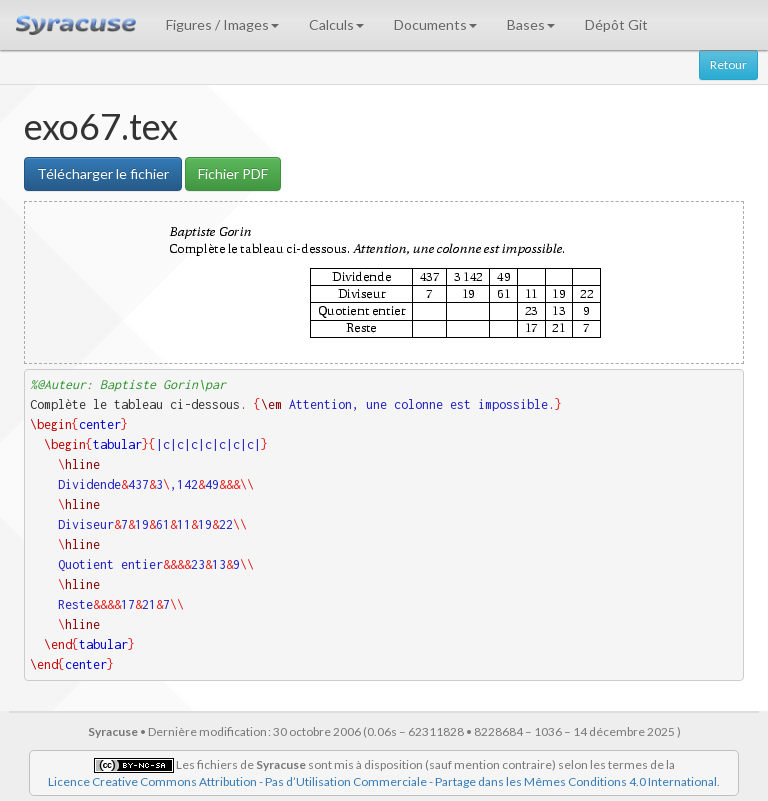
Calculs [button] (336, 24)
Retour (728, 64)
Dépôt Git (616, 24)
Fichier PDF (233, 173)
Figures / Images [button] (222, 24)
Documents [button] (435, 24)
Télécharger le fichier (103, 173)
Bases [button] (531, 24)
